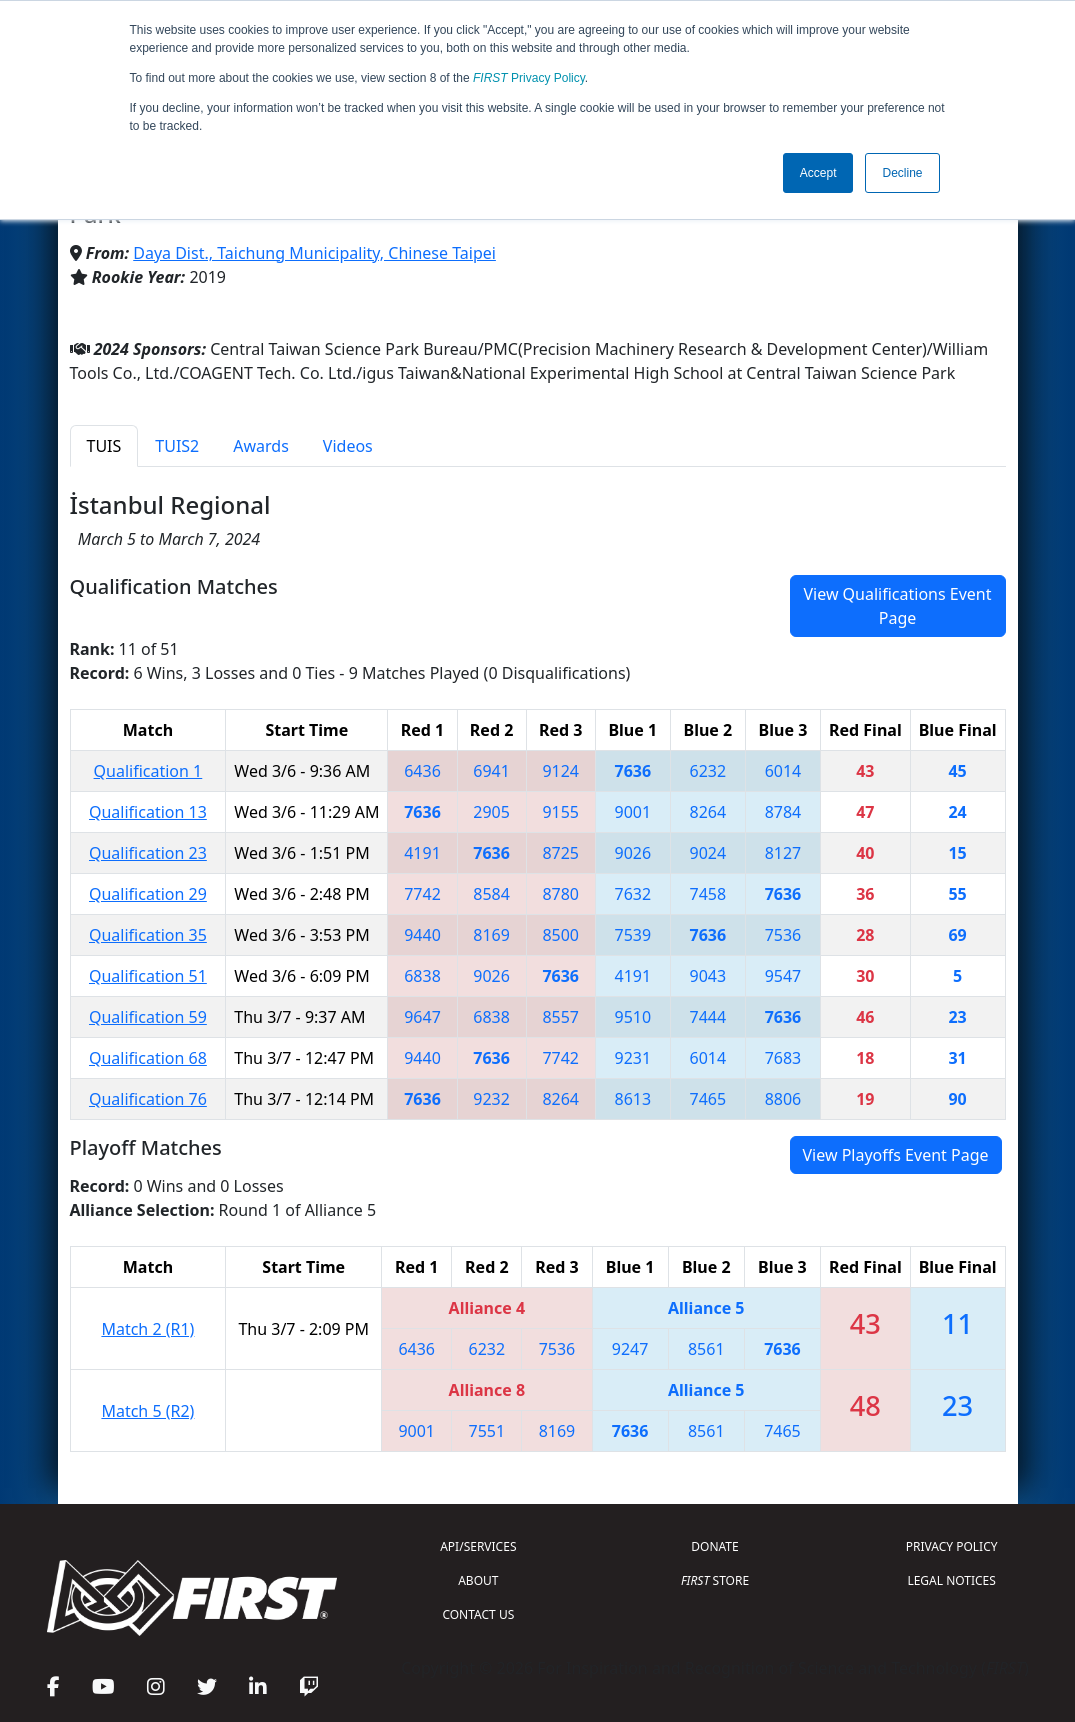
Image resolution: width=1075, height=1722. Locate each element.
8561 (706, 1349)
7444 (708, 1017)
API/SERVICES (478, 1546)
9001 (632, 812)
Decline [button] (902, 173)
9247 (630, 1349)
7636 (632, 771)
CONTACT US (478, 1614)
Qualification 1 (148, 771)
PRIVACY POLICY (952, 1546)
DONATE (714, 1546)
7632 (632, 894)
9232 (491, 1099)
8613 (632, 1099)
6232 (708, 771)
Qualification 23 (148, 853)
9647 (422, 1017)
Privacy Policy (529, 78)
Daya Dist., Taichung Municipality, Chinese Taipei (314, 253)
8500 (560, 935)
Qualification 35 (148, 935)
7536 (783, 935)
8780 (560, 894)
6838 (422, 976)
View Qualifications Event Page (897, 606)
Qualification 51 (148, 976)
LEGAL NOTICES (951, 1580)
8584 (491, 894)
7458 (708, 894)
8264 (708, 812)
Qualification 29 (148, 894)
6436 (422, 771)
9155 (560, 812)
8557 (560, 1017)
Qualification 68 (148, 1058)
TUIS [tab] (104, 446)
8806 (783, 1099)
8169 (491, 935)
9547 (783, 976)
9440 (422, 935)
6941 (491, 771)
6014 (783, 771)
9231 (632, 1058)
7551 (487, 1431)
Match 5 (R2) (147, 1411)
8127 (783, 853)
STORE (715, 1580)
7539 (632, 935)
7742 (422, 894)
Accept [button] (818, 173)
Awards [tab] (261, 446)
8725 (560, 853)
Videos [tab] (348, 446)
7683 (783, 1058)
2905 (491, 812)
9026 (632, 853)
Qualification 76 (148, 1099)
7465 (708, 1099)
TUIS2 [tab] (177, 446)
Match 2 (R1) (147, 1329)
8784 (783, 812)
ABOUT (478, 1580)
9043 (708, 976)
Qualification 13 (148, 812)
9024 (708, 853)
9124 (560, 771)
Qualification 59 (148, 1017)
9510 (632, 1017)
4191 (422, 853)
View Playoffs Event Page (896, 1155)
